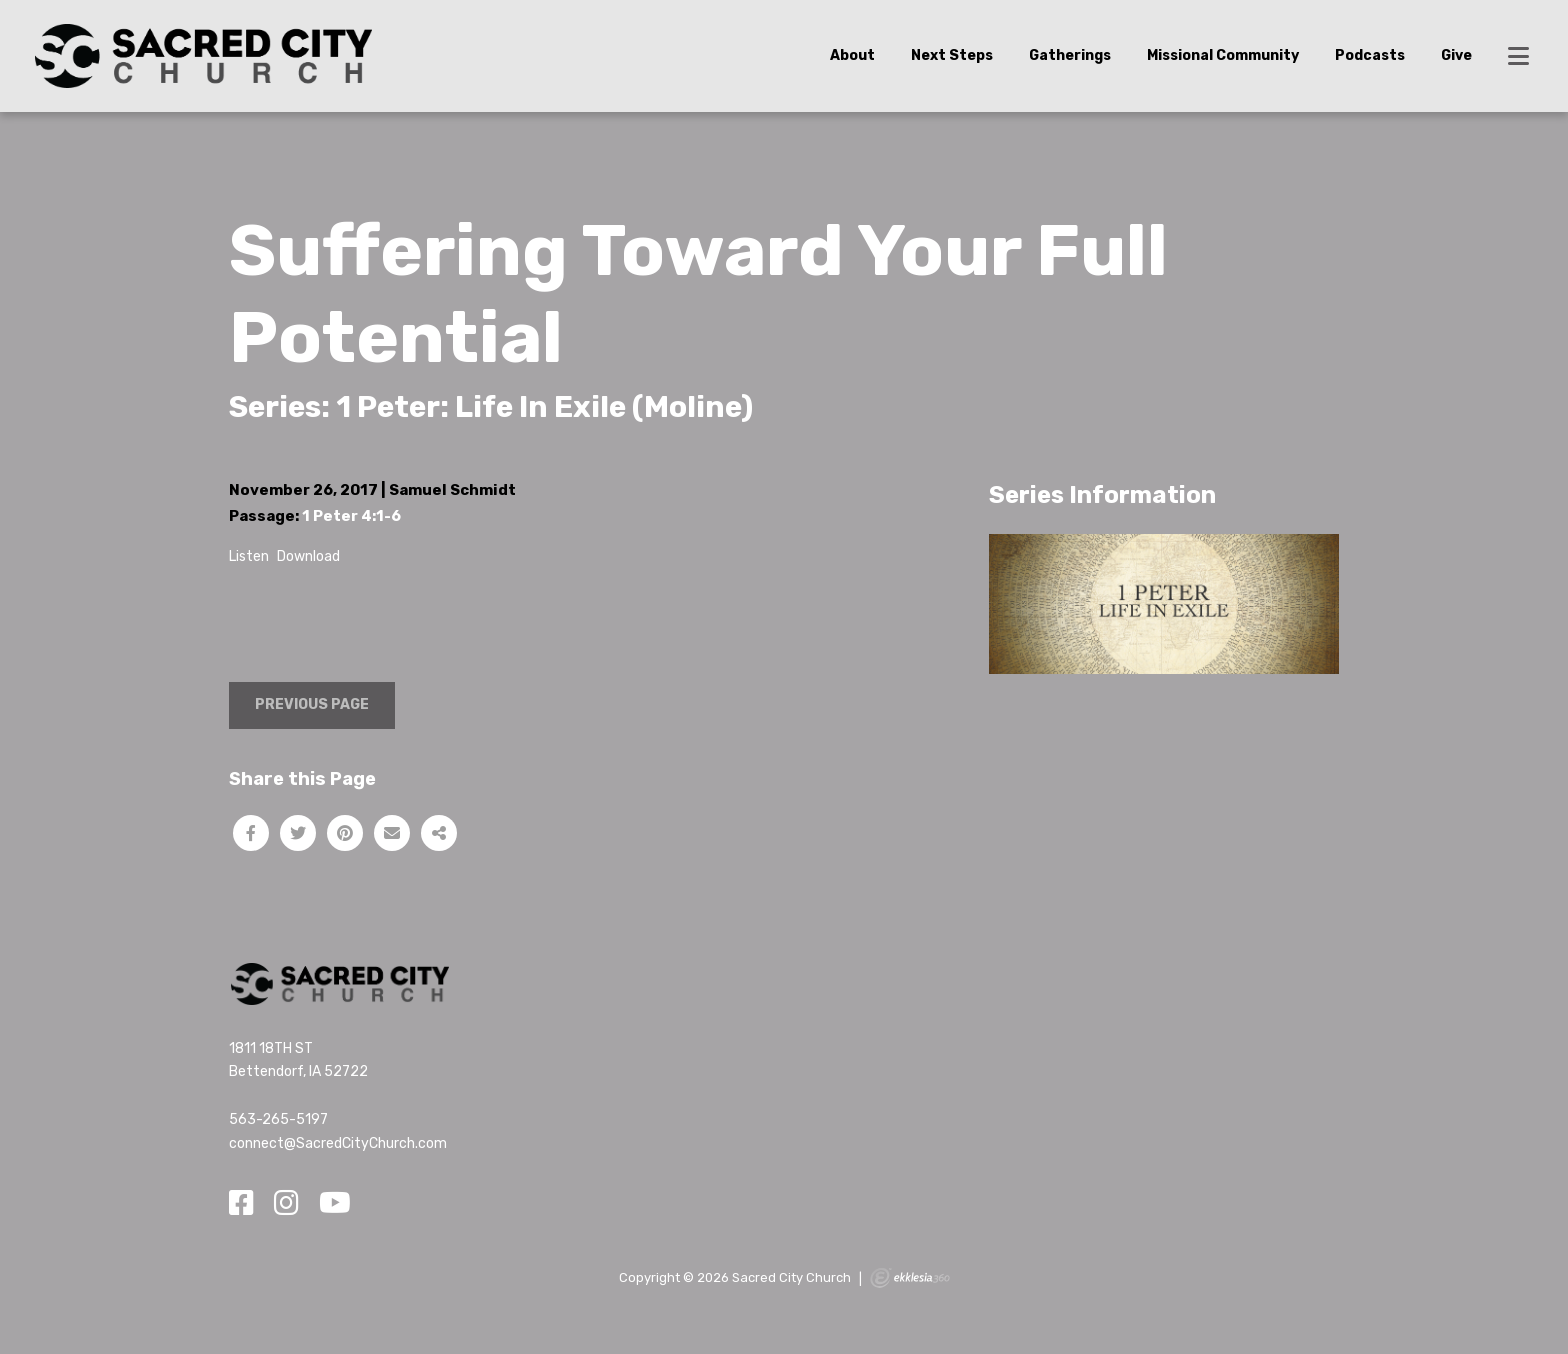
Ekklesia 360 (910, 1278)
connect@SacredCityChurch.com (338, 1143)
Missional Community (1223, 55)
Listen (249, 556)
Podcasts (1370, 55)
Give (1456, 55)
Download (308, 556)
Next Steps (952, 55)
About (852, 55)
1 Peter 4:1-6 (351, 516)
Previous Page (312, 704)
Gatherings (1070, 55)
